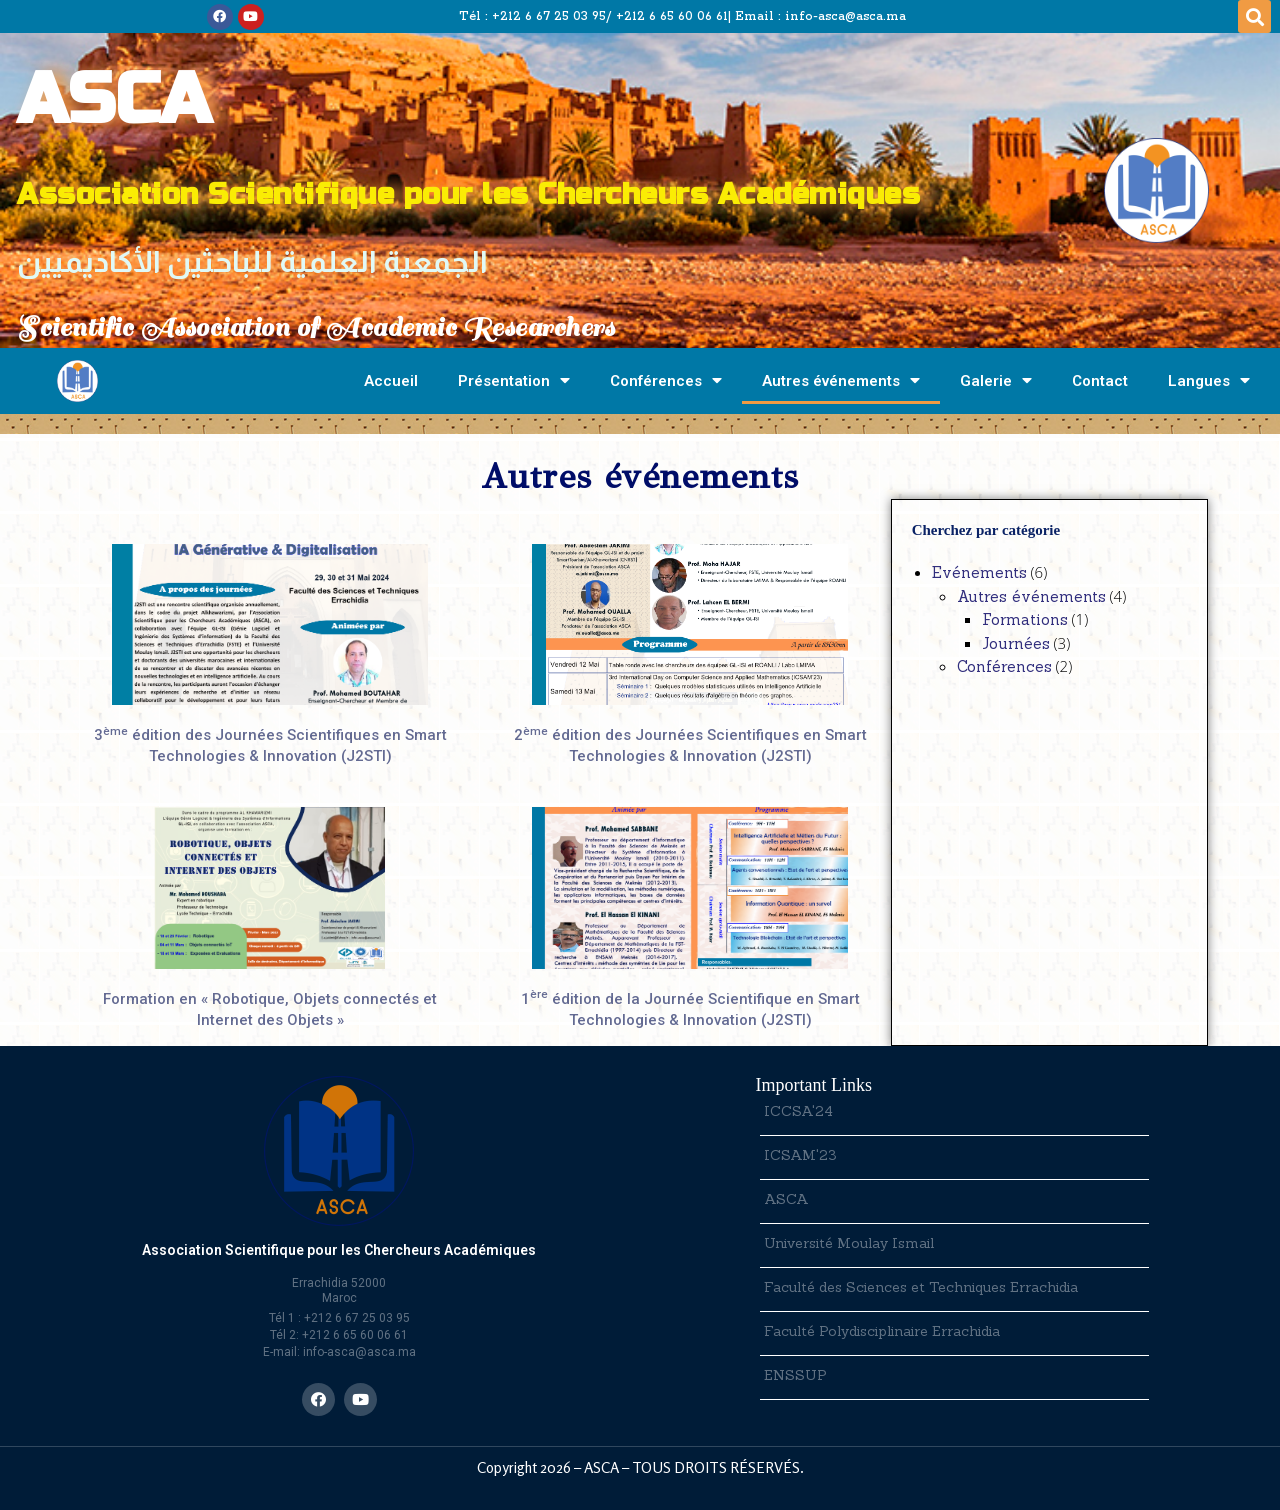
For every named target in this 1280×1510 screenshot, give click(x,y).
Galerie (996, 380)
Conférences (666, 380)
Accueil (391, 381)
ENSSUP (795, 1375)
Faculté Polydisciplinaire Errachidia (882, 1331)
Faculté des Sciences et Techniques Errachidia (921, 1287)
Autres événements (841, 380)
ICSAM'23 (800, 1155)
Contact (1100, 381)
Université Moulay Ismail (849, 1243)
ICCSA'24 (798, 1111)
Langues (1209, 380)
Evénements (979, 572)
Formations (1025, 619)
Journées (1016, 643)
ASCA (786, 1199)
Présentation (514, 380)
